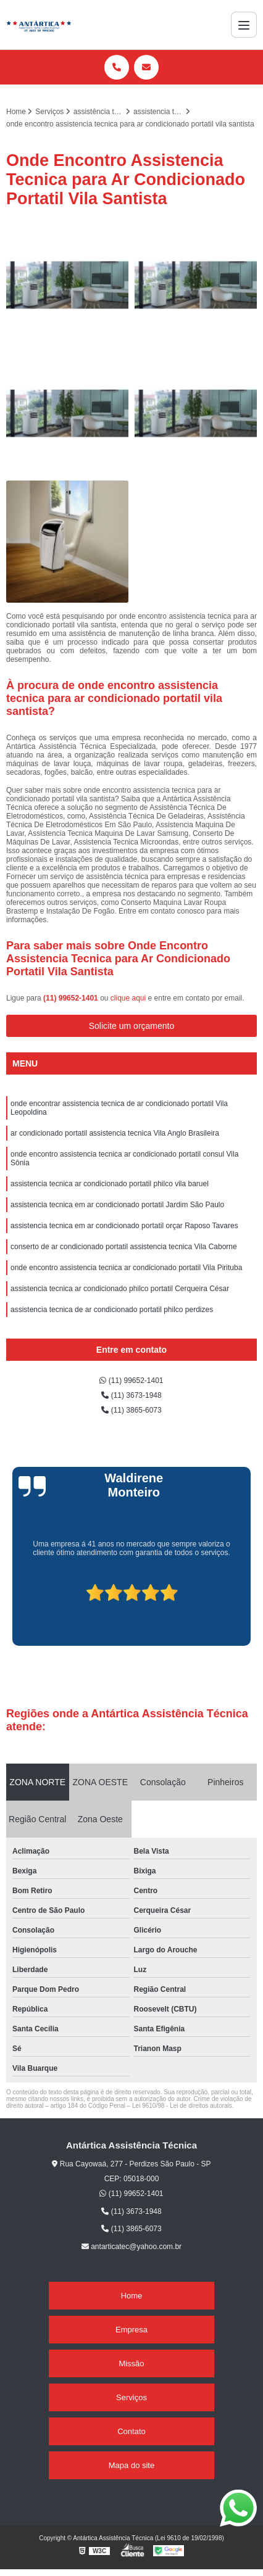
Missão (131, 2363)
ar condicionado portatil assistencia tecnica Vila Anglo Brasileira (114, 1133)
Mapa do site (131, 2465)
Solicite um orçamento (132, 1026)
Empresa (131, 2329)
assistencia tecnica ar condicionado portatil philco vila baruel (109, 1183)
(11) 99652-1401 (71, 998)
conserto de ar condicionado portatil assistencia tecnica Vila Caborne (123, 1246)
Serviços (131, 2397)
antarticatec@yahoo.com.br (131, 2246)
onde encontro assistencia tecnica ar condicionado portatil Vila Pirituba (126, 1267)
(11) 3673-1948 (131, 1395)
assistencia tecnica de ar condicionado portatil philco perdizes (111, 1309)
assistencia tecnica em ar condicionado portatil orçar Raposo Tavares (124, 1225)
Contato (131, 2431)
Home (132, 2295)
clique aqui (128, 998)
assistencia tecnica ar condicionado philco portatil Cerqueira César (119, 1288)
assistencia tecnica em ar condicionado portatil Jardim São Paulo (117, 1204)
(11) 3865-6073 (131, 1410)
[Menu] (243, 24)
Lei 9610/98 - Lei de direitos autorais (182, 2105)
